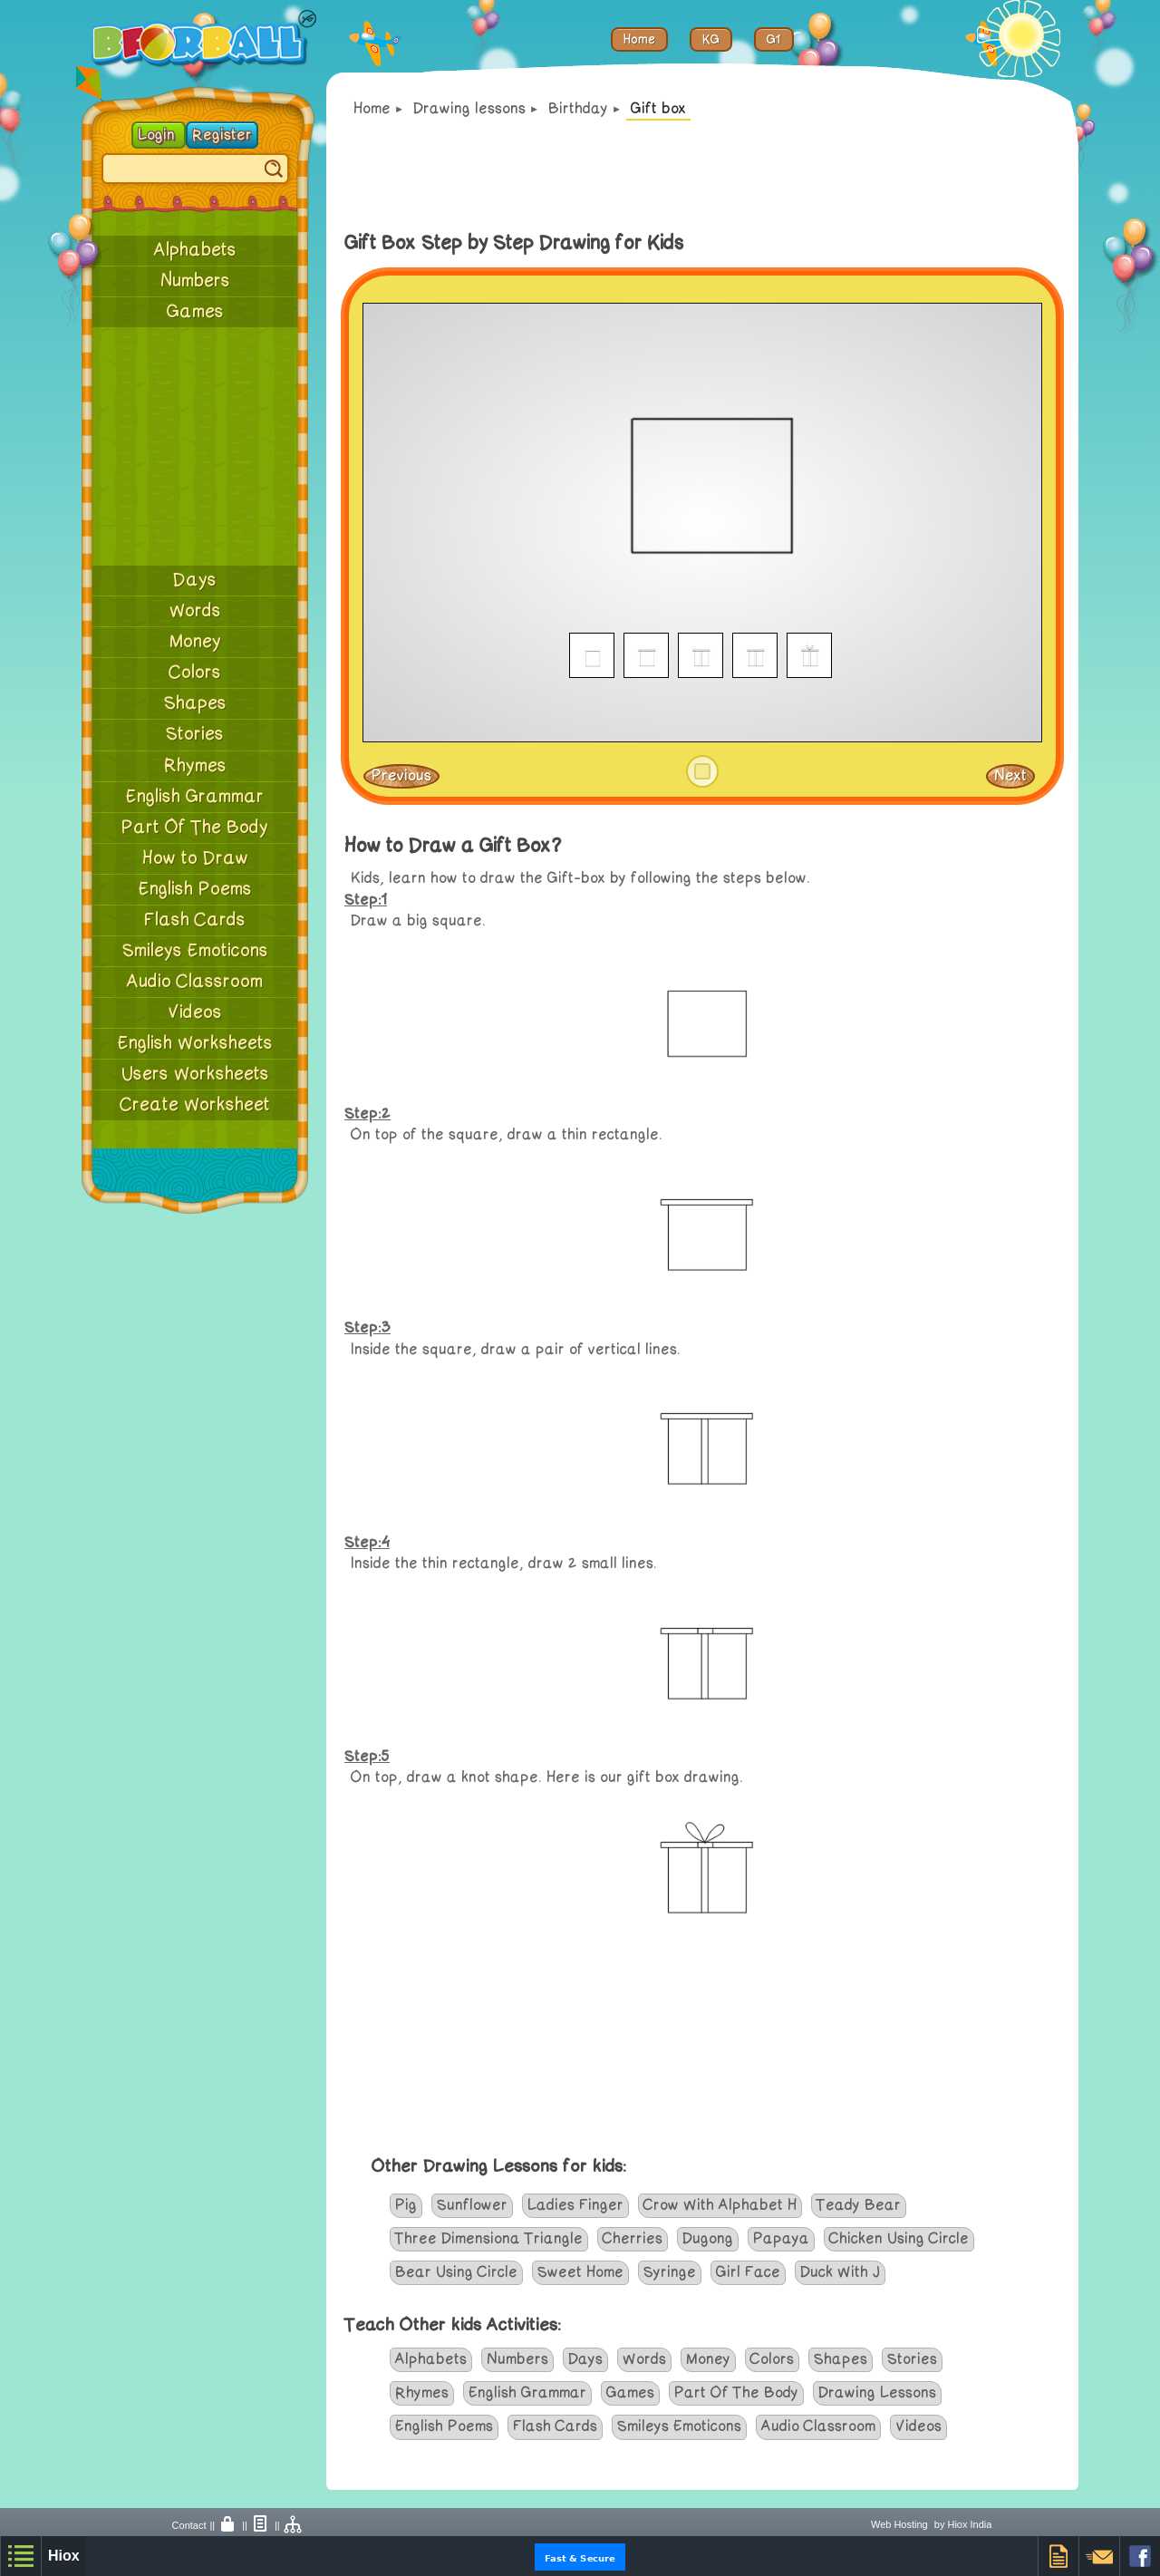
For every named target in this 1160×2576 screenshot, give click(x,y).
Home (372, 109)
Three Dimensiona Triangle (489, 2239)
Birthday (578, 109)
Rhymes (195, 766)
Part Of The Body (194, 827)
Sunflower (472, 2205)
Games (195, 312)
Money (195, 642)
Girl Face (748, 2272)
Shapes (195, 703)
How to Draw (195, 858)
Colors (195, 672)
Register (222, 135)
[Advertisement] (195, 446)
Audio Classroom (195, 982)
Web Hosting (899, 2524)
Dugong (707, 2239)
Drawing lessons (469, 109)
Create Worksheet (195, 1105)
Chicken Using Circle (899, 2239)
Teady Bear (859, 2205)
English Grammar (195, 797)
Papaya (781, 2239)
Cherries (632, 2239)
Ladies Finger (575, 2205)
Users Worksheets (195, 1074)
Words (195, 611)
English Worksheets (195, 1043)
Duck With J (840, 2272)
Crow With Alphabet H (720, 2205)
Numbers (195, 281)
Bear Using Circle (456, 2272)
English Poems (195, 889)
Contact (189, 2525)
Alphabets (195, 250)
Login (158, 135)
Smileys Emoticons (195, 951)
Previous (401, 776)
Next (1010, 776)
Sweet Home (580, 2272)
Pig (406, 2205)
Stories (195, 734)
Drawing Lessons (877, 2393)
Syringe (669, 2272)
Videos (195, 1012)
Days (195, 580)
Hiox (64, 2555)
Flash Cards (195, 920)
